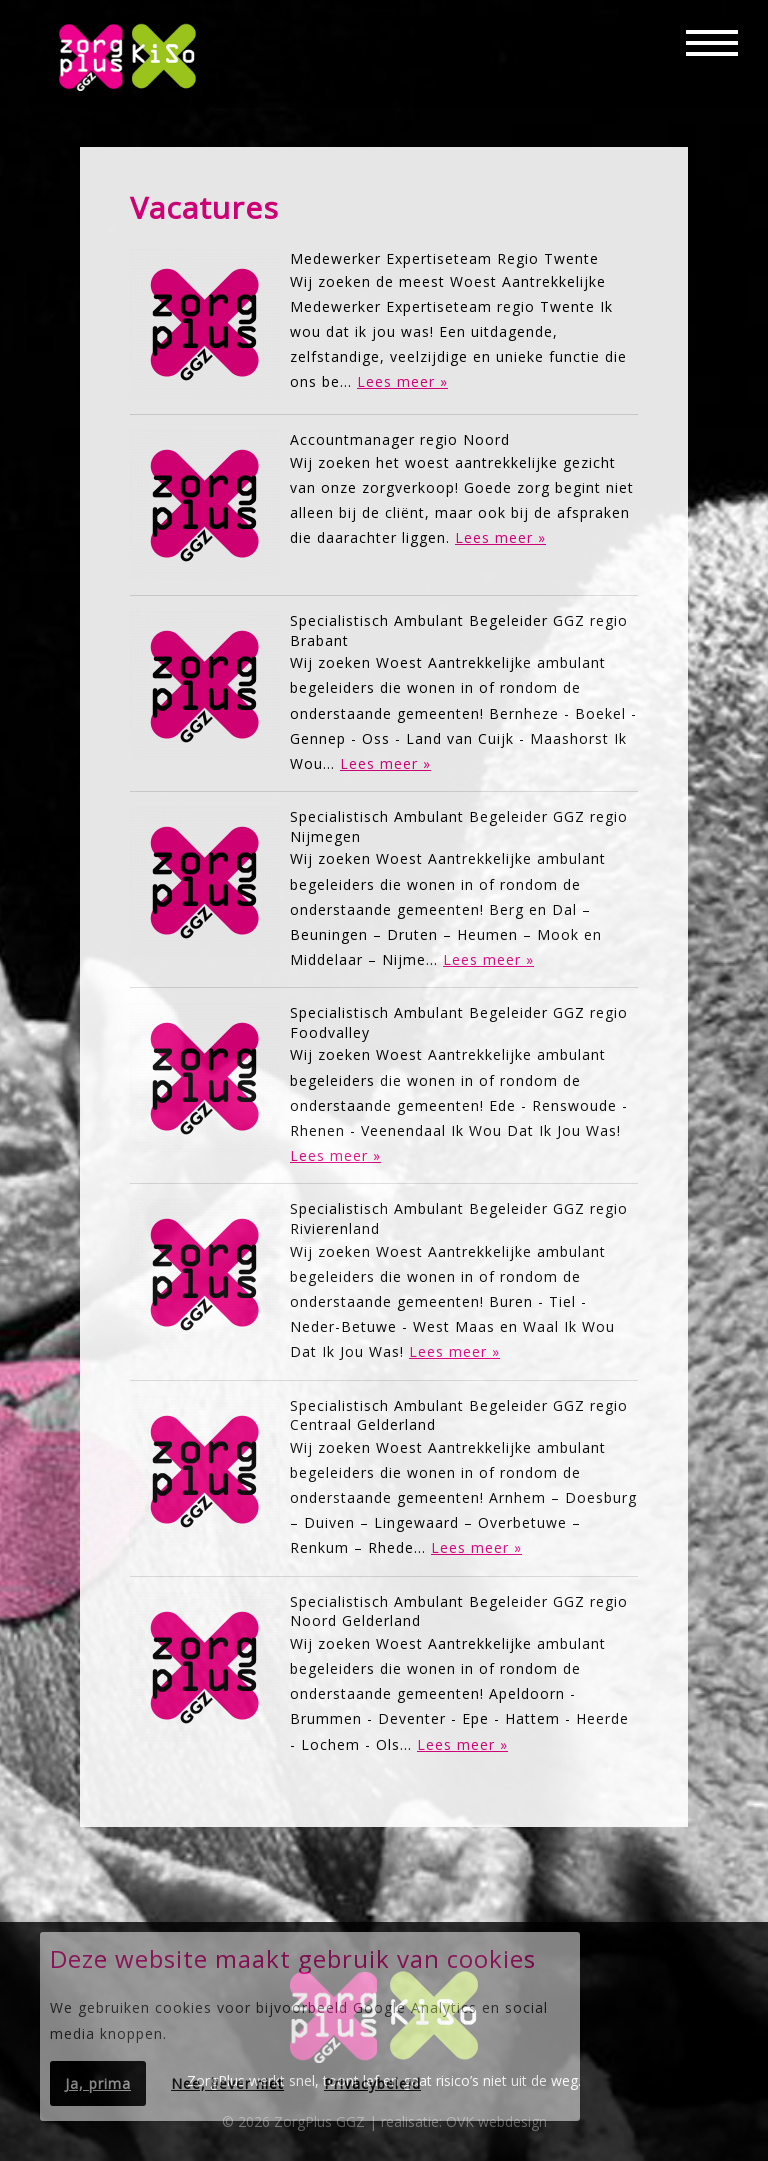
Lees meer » (402, 381)
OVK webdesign (496, 2121)
